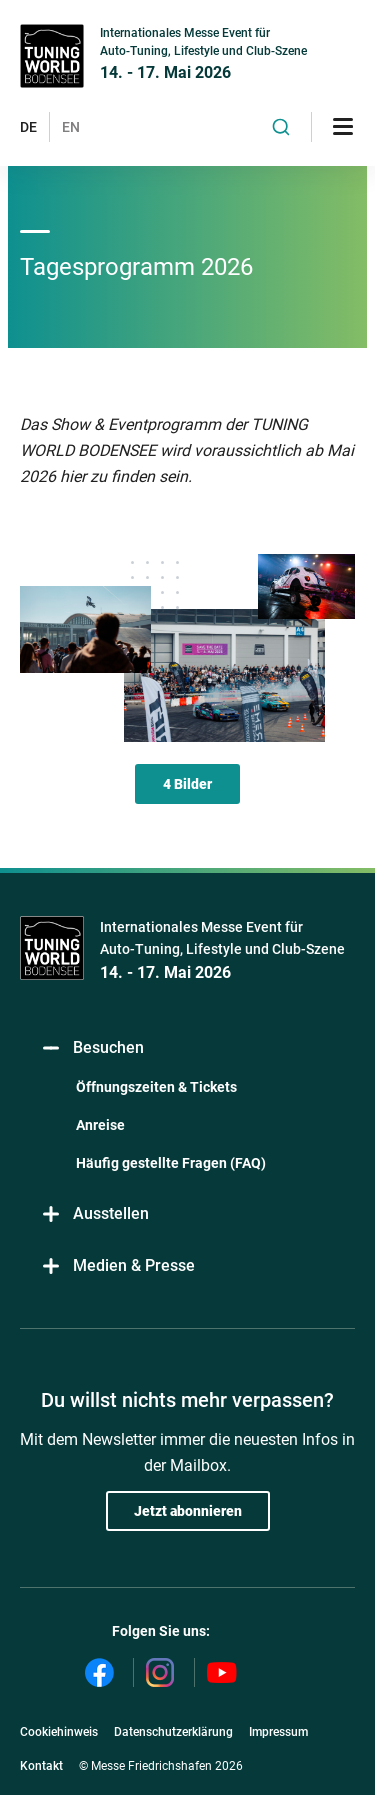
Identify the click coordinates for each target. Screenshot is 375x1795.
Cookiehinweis (59, 1732)
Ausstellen (94, 1213)
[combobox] (281, 127)
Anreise (100, 1125)
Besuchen (92, 1047)
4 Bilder (187, 784)
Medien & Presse (117, 1265)
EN (71, 127)
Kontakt (41, 1766)
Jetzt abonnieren (188, 1511)
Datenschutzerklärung (173, 1732)
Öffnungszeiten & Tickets (156, 1087)
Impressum (278, 1732)
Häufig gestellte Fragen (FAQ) (171, 1163)
